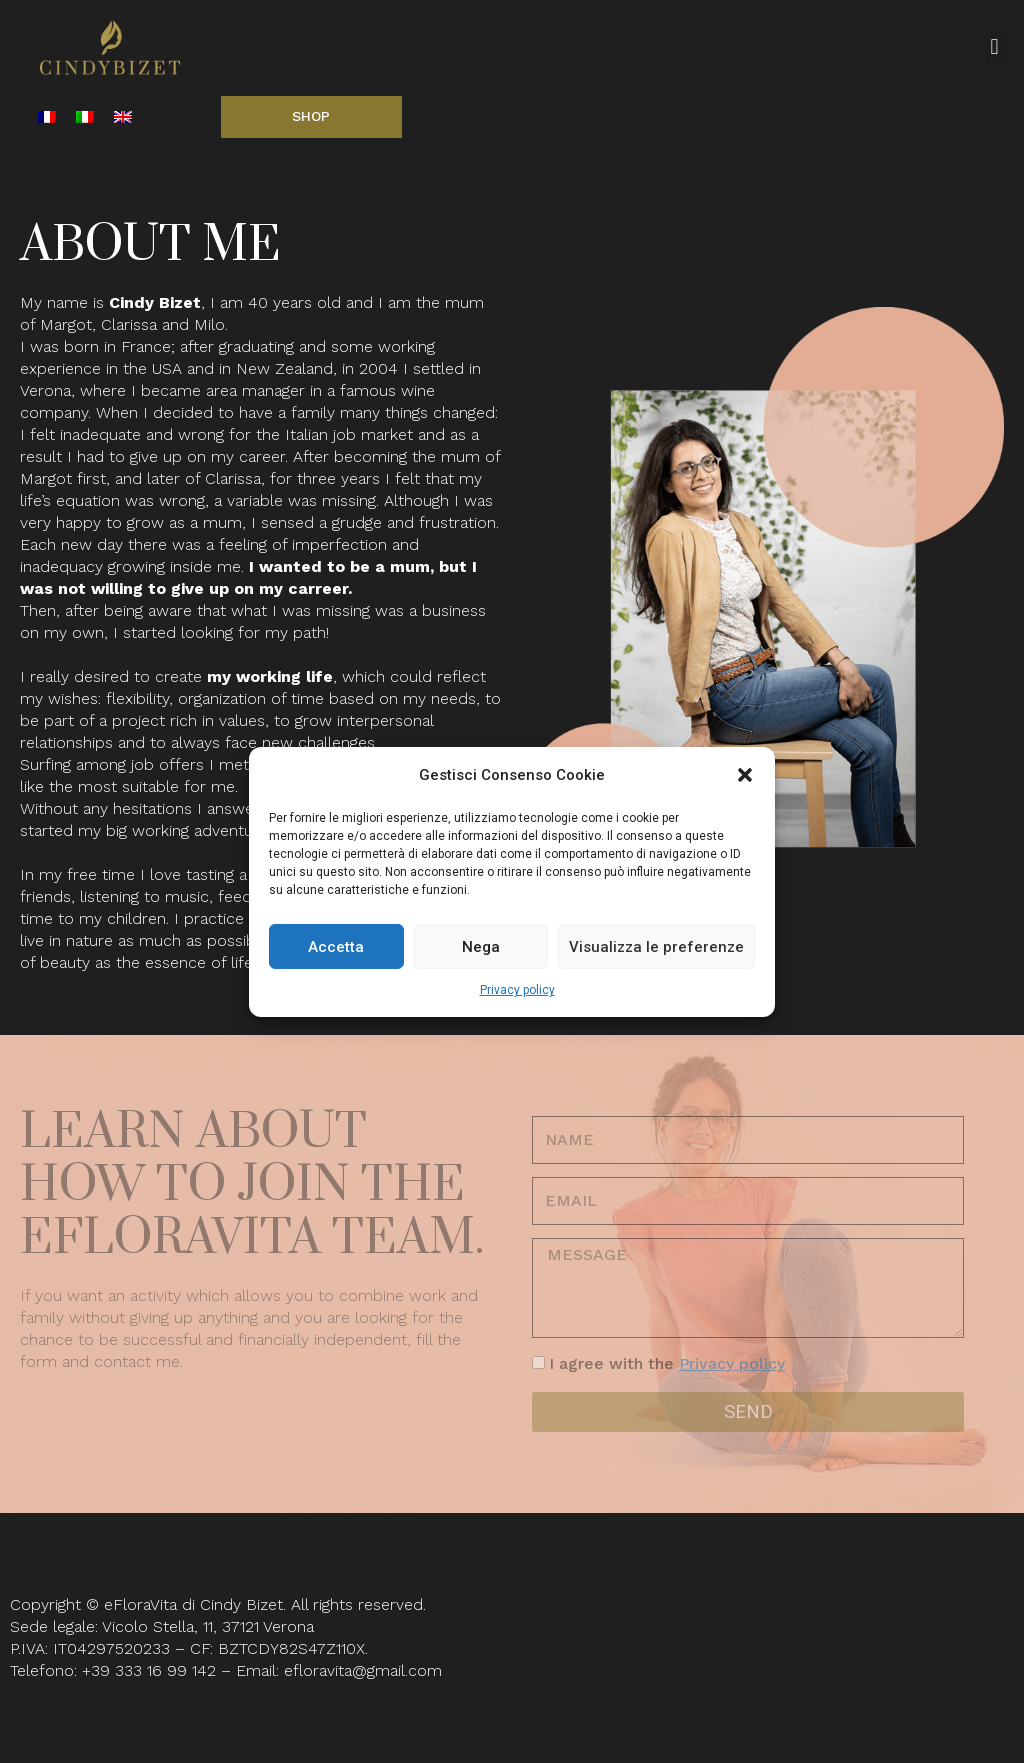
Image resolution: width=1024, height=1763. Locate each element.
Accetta (336, 947)
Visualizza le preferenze (656, 947)
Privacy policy (517, 990)
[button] (745, 775)
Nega (481, 947)
